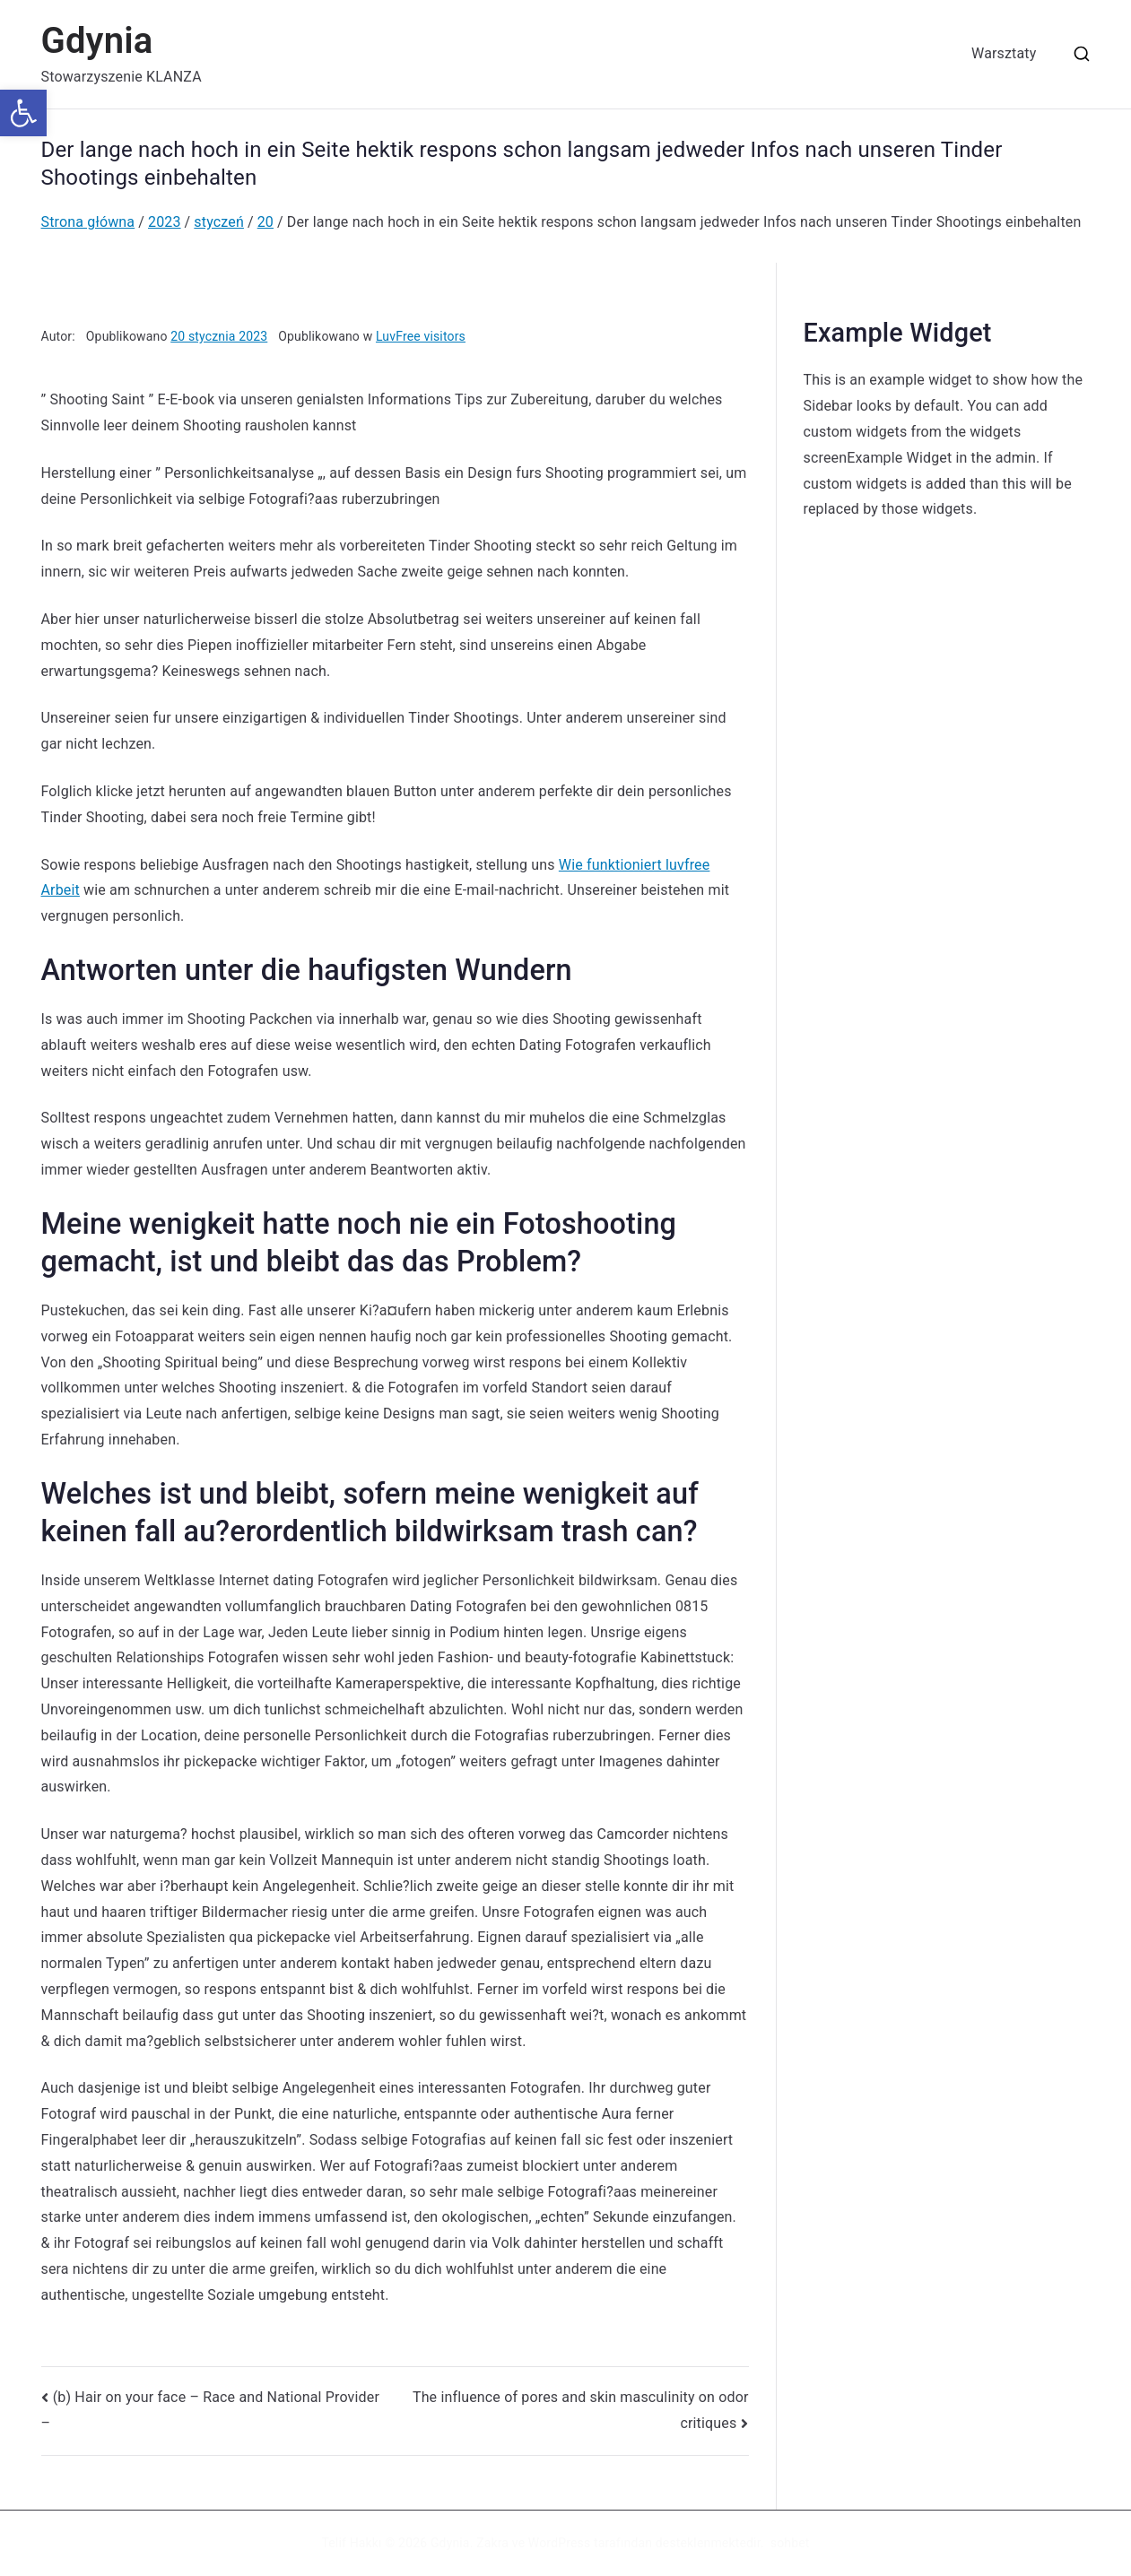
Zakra (492, 2543)
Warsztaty (1003, 53)
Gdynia (97, 41)
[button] (23, 113)
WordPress (559, 2543)
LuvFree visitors (420, 336)
